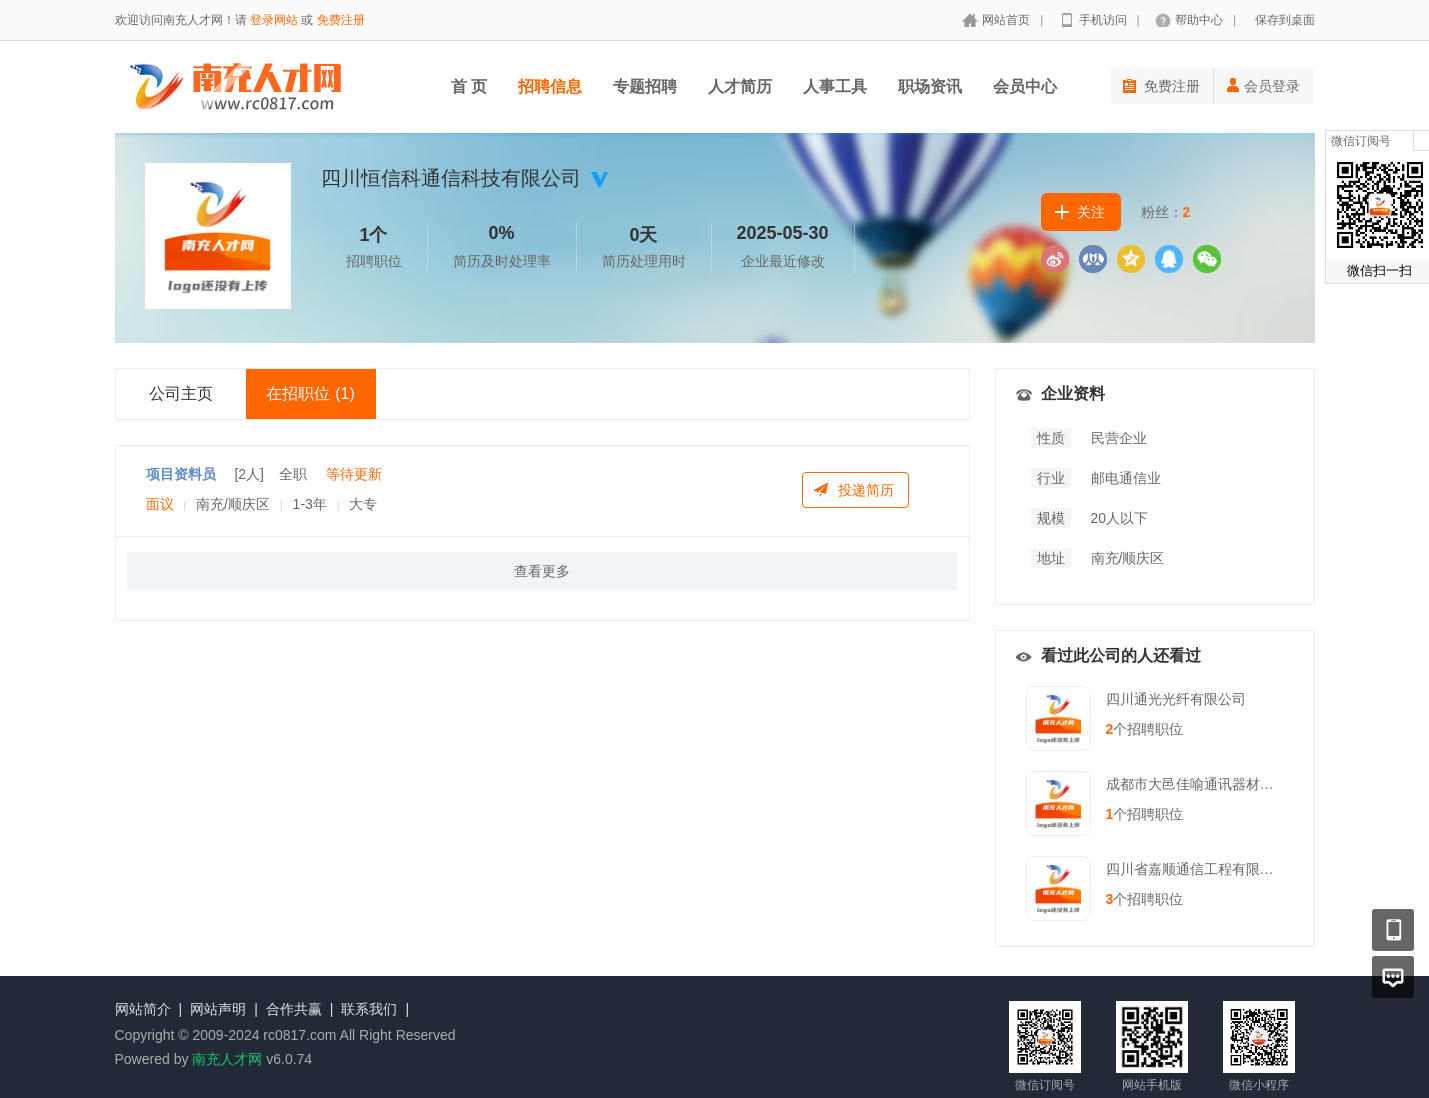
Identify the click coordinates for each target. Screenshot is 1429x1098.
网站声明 (218, 1009)
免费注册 (341, 20)
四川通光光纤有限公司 (1176, 699)
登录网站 (274, 20)
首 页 (469, 86)
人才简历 (740, 86)
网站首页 (1006, 20)
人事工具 (835, 86)
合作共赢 (294, 1009)
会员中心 (1025, 86)
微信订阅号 (1361, 141)
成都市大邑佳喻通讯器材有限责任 (1211, 784)
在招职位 (310, 393)
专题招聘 (645, 86)
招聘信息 (550, 86)
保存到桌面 (1285, 20)
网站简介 (143, 1009)
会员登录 (1263, 86)
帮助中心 (1199, 20)
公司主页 (181, 393)
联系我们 (369, 1009)
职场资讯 (930, 86)
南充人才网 (227, 1059)
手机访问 (1103, 20)
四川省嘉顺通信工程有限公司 (1197, 869)
